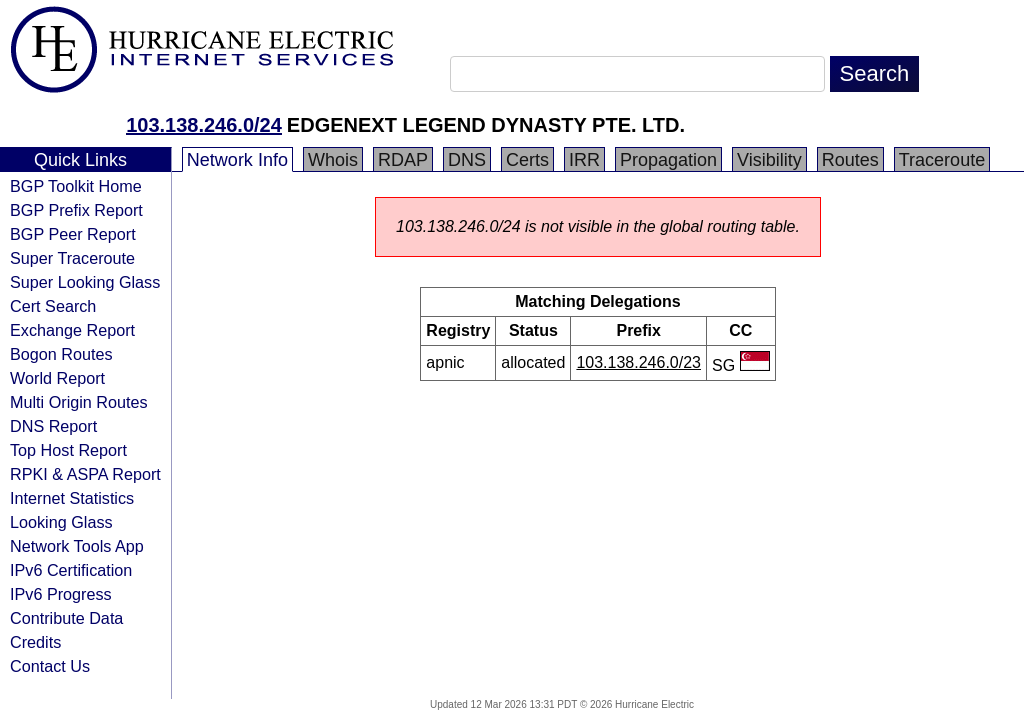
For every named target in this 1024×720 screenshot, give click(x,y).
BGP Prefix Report (76, 210)
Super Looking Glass (85, 282)
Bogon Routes (61, 354)
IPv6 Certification (71, 570)
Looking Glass (61, 522)
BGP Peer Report (73, 234)
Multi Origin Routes (79, 402)
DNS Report (53, 426)
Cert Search (53, 306)
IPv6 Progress (61, 594)
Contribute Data (66, 618)
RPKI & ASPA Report (85, 474)
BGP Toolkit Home (76, 186)
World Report (57, 378)
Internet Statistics (72, 498)
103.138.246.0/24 (204, 125)
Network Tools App (77, 546)
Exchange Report (72, 330)
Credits (35, 642)
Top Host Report (68, 450)
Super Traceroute (72, 258)
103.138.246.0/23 (638, 362)
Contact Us (50, 666)
